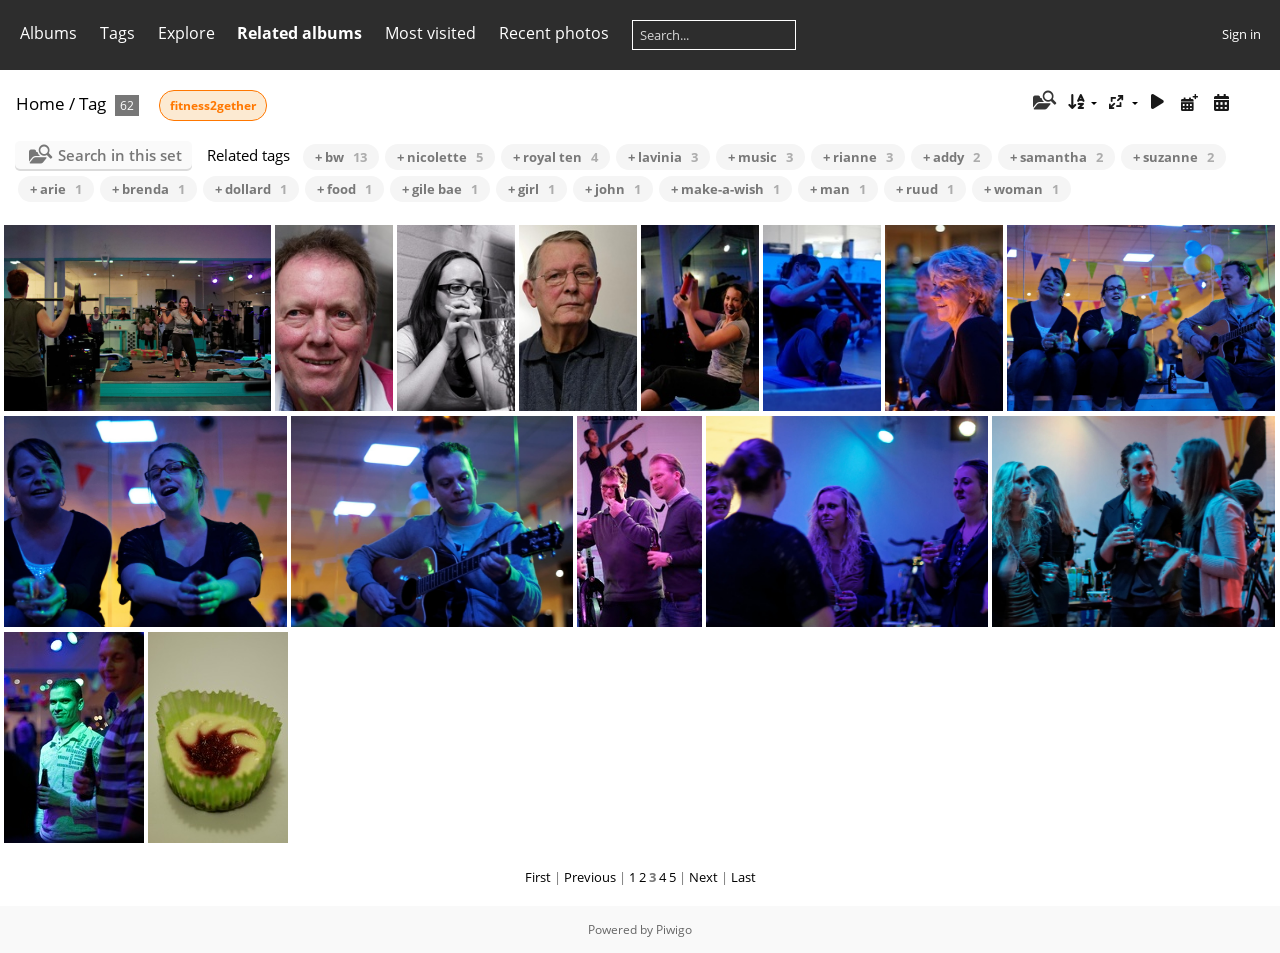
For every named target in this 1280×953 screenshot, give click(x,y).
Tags (117, 33)
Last (743, 877)
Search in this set (120, 155)
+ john (613, 189)
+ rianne (858, 157)
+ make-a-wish (725, 189)
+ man (838, 189)
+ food (344, 189)
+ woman (1021, 189)
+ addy (951, 157)
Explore (186, 33)
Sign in (1241, 34)
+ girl (531, 189)
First (538, 877)
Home (40, 103)
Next (703, 877)
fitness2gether (213, 105)
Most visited (430, 33)
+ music (760, 157)
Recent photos (554, 33)
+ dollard (251, 189)
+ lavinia (663, 157)
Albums (48, 33)
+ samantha (1056, 157)
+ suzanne (1173, 157)
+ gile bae (440, 189)
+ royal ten (555, 157)
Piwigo (674, 929)
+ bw (341, 157)
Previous (590, 877)
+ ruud (925, 189)
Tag (92, 103)
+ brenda (148, 189)
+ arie (56, 189)
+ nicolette (440, 157)
